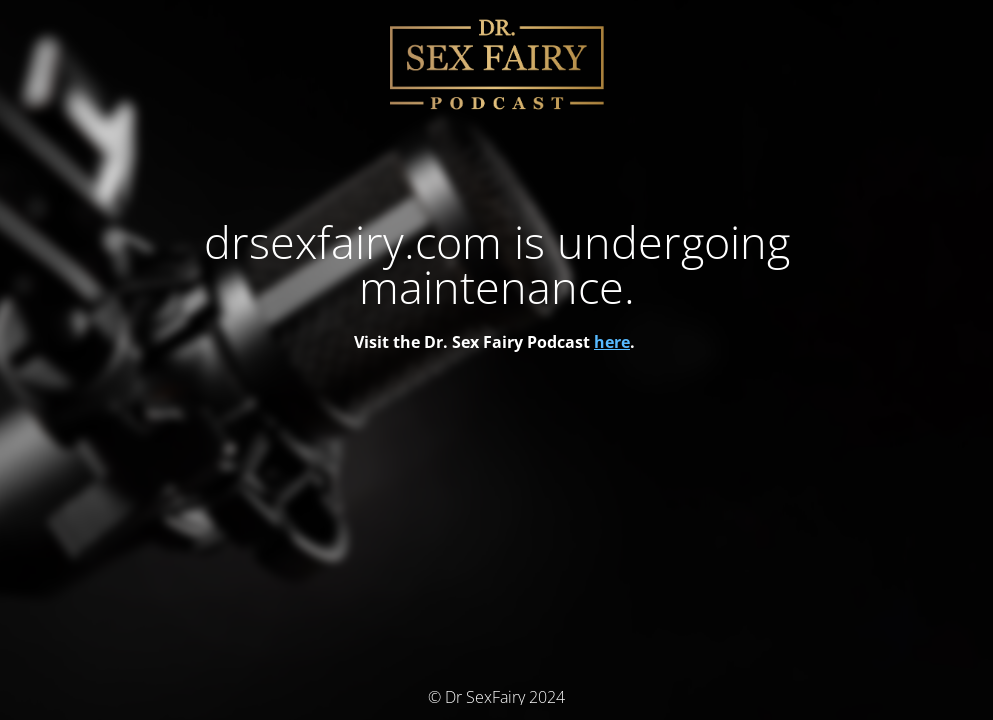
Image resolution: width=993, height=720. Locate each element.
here (612, 342)
